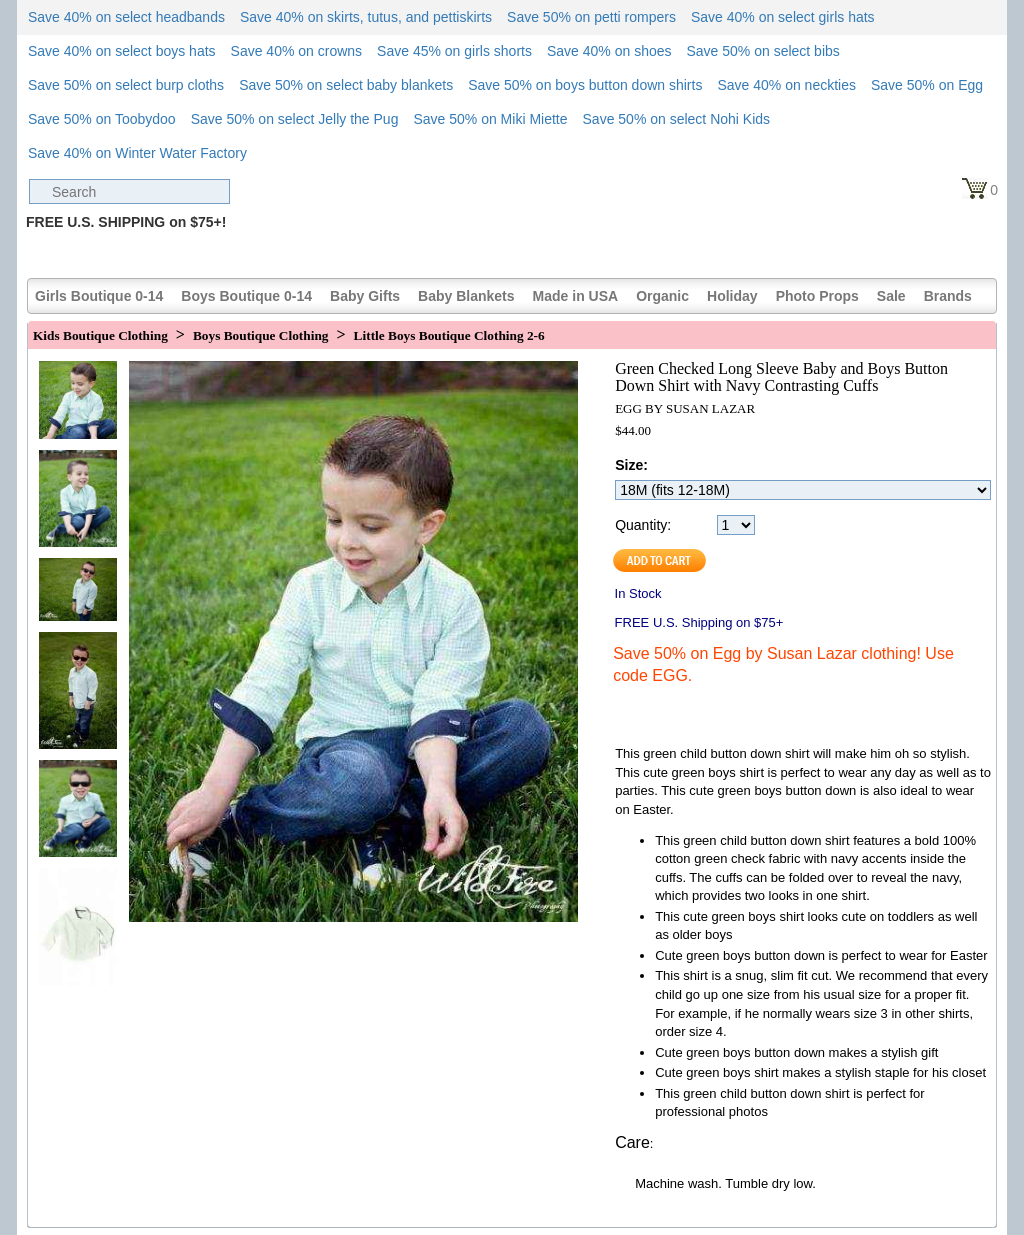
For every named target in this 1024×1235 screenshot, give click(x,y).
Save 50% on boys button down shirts (585, 85)
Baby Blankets (466, 296)
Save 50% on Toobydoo (102, 119)
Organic (662, 296)
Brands (948, 296)
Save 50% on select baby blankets (346, 85)
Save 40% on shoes (609, 51)
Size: (631, 465)
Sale (891, 296)
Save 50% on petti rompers (591, 17)
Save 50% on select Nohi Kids (677, 119)
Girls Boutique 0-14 (99, 296)
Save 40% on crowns (297, 51)
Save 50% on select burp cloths (126, 85)
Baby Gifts (365, 296)
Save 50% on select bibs (762, 51)
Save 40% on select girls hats (783, 17)
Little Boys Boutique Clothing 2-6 (449, 335)
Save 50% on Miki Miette (490, 119)
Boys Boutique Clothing (261, 335)
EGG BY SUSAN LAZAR (685, 408)
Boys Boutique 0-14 (246, 296)
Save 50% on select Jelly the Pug (295, 119)
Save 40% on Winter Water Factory (137, 153)
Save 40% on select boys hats (122, 51)
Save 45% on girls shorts (454, 51)
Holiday (732, 296)
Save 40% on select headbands (126, 17)
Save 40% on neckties (786, 85)
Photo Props (817, 296)
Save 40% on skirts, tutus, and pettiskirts (366, 17)
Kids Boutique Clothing (100, 335)
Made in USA (576, 296)
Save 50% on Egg (927, 85)
